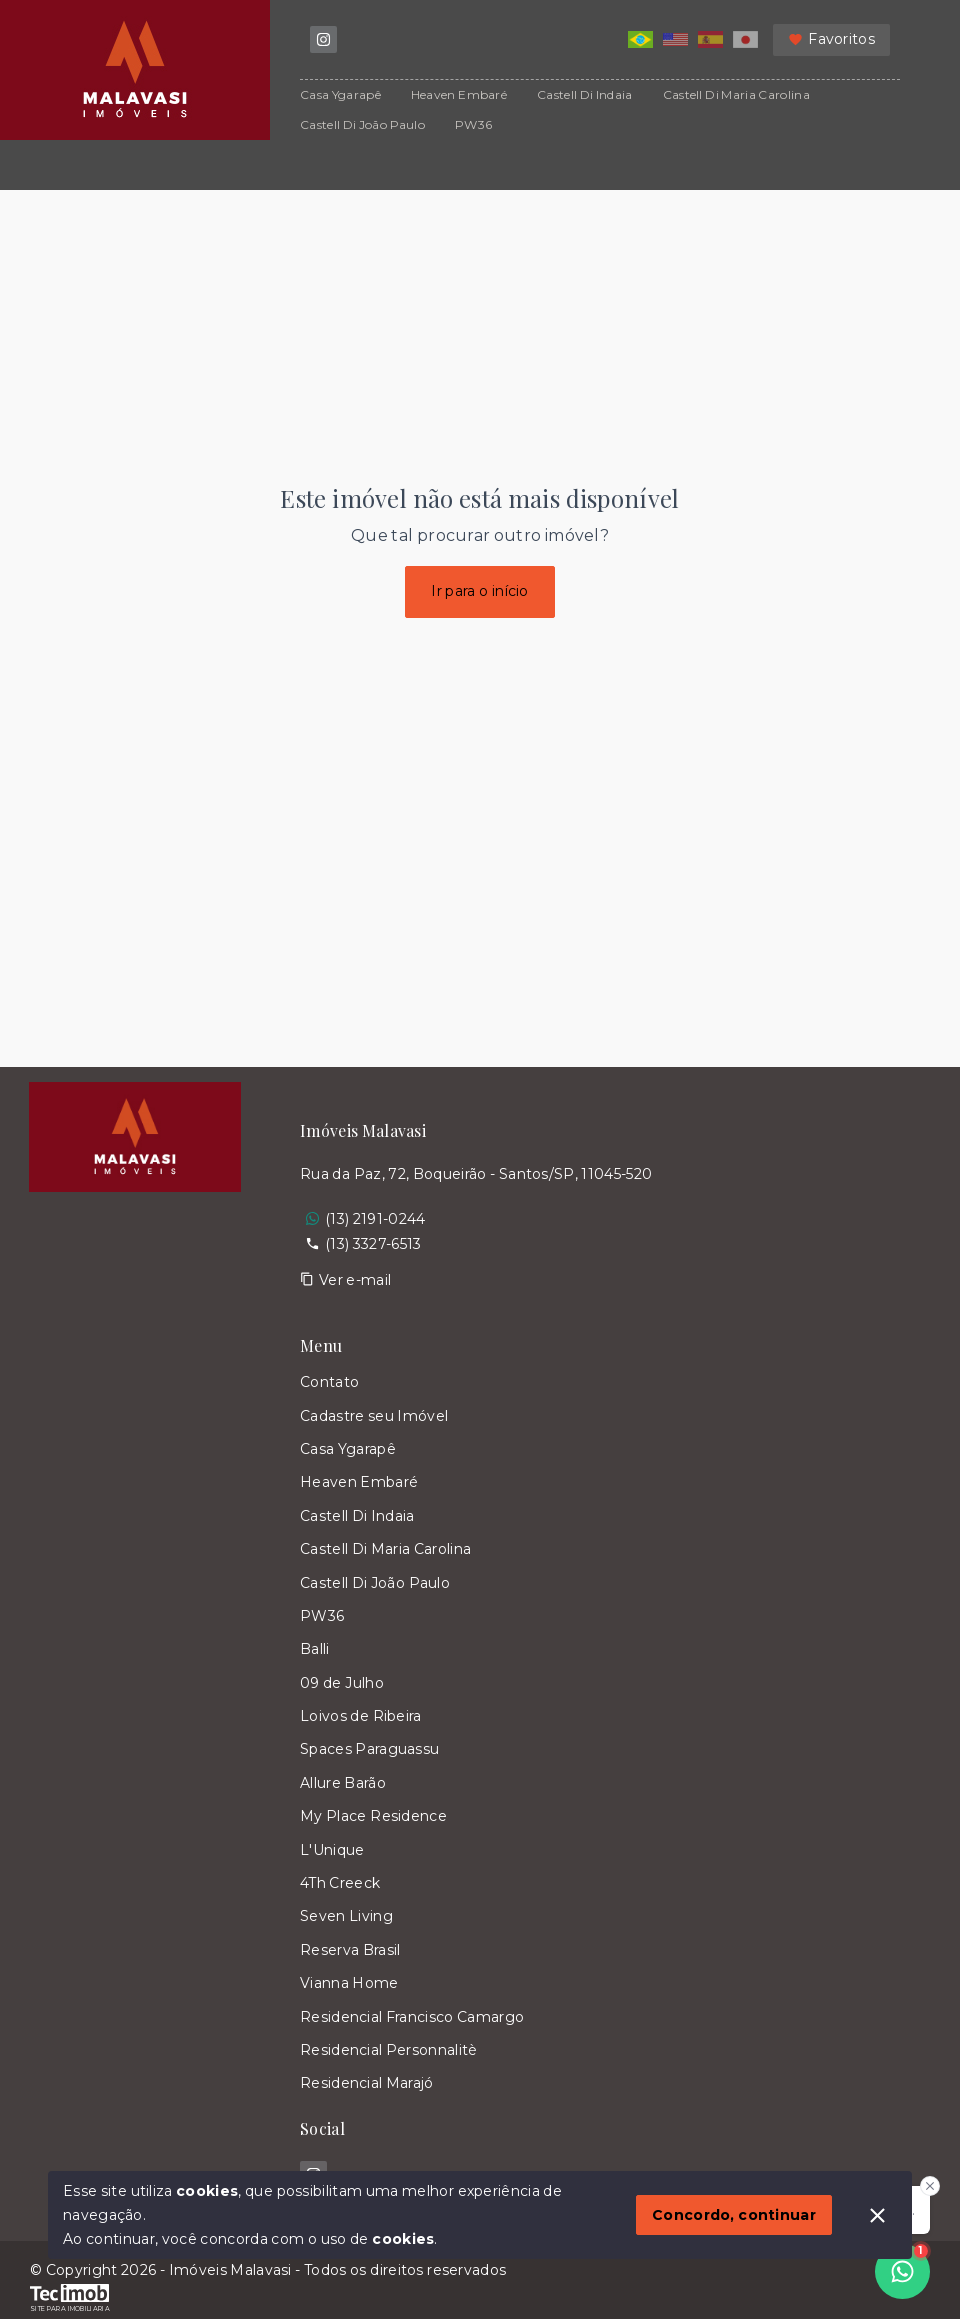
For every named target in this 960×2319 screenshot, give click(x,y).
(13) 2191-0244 (375, 1219)
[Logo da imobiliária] (135, 1654)
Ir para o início (480, 591)
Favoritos (831, 39)
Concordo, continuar (734, 2215)
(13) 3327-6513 (373, 1244)
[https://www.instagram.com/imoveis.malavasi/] (323, 39)
